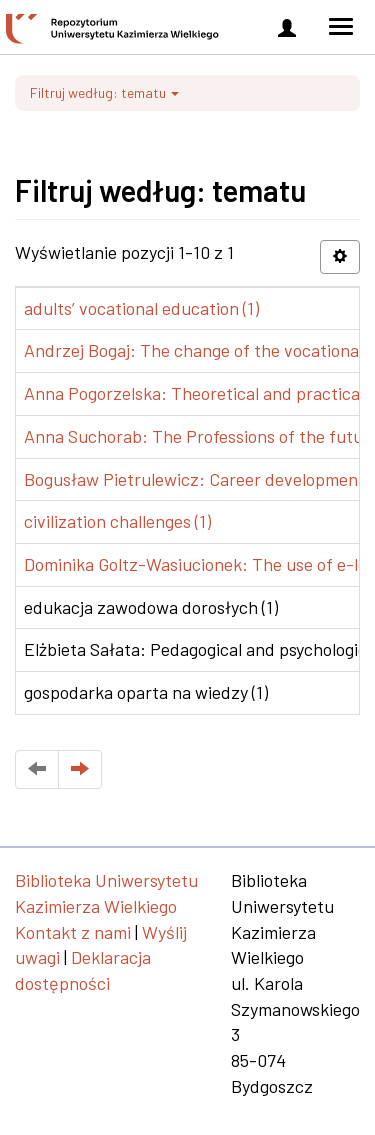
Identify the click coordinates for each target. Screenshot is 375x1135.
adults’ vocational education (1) (141, 308)
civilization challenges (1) (117, 521)
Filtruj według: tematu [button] (104, 92)
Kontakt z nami (73, 932)
